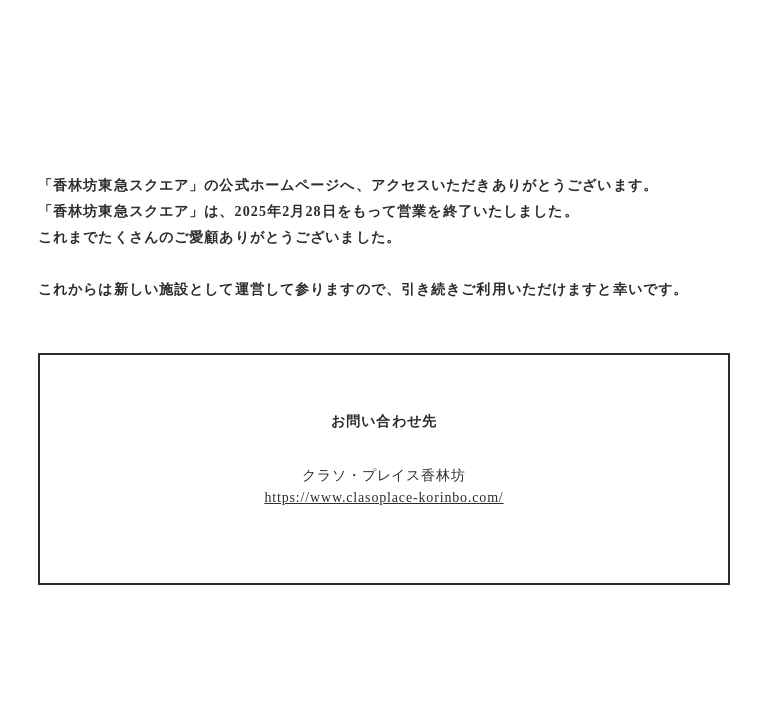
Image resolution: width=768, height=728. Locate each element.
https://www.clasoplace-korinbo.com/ (383, 497)
